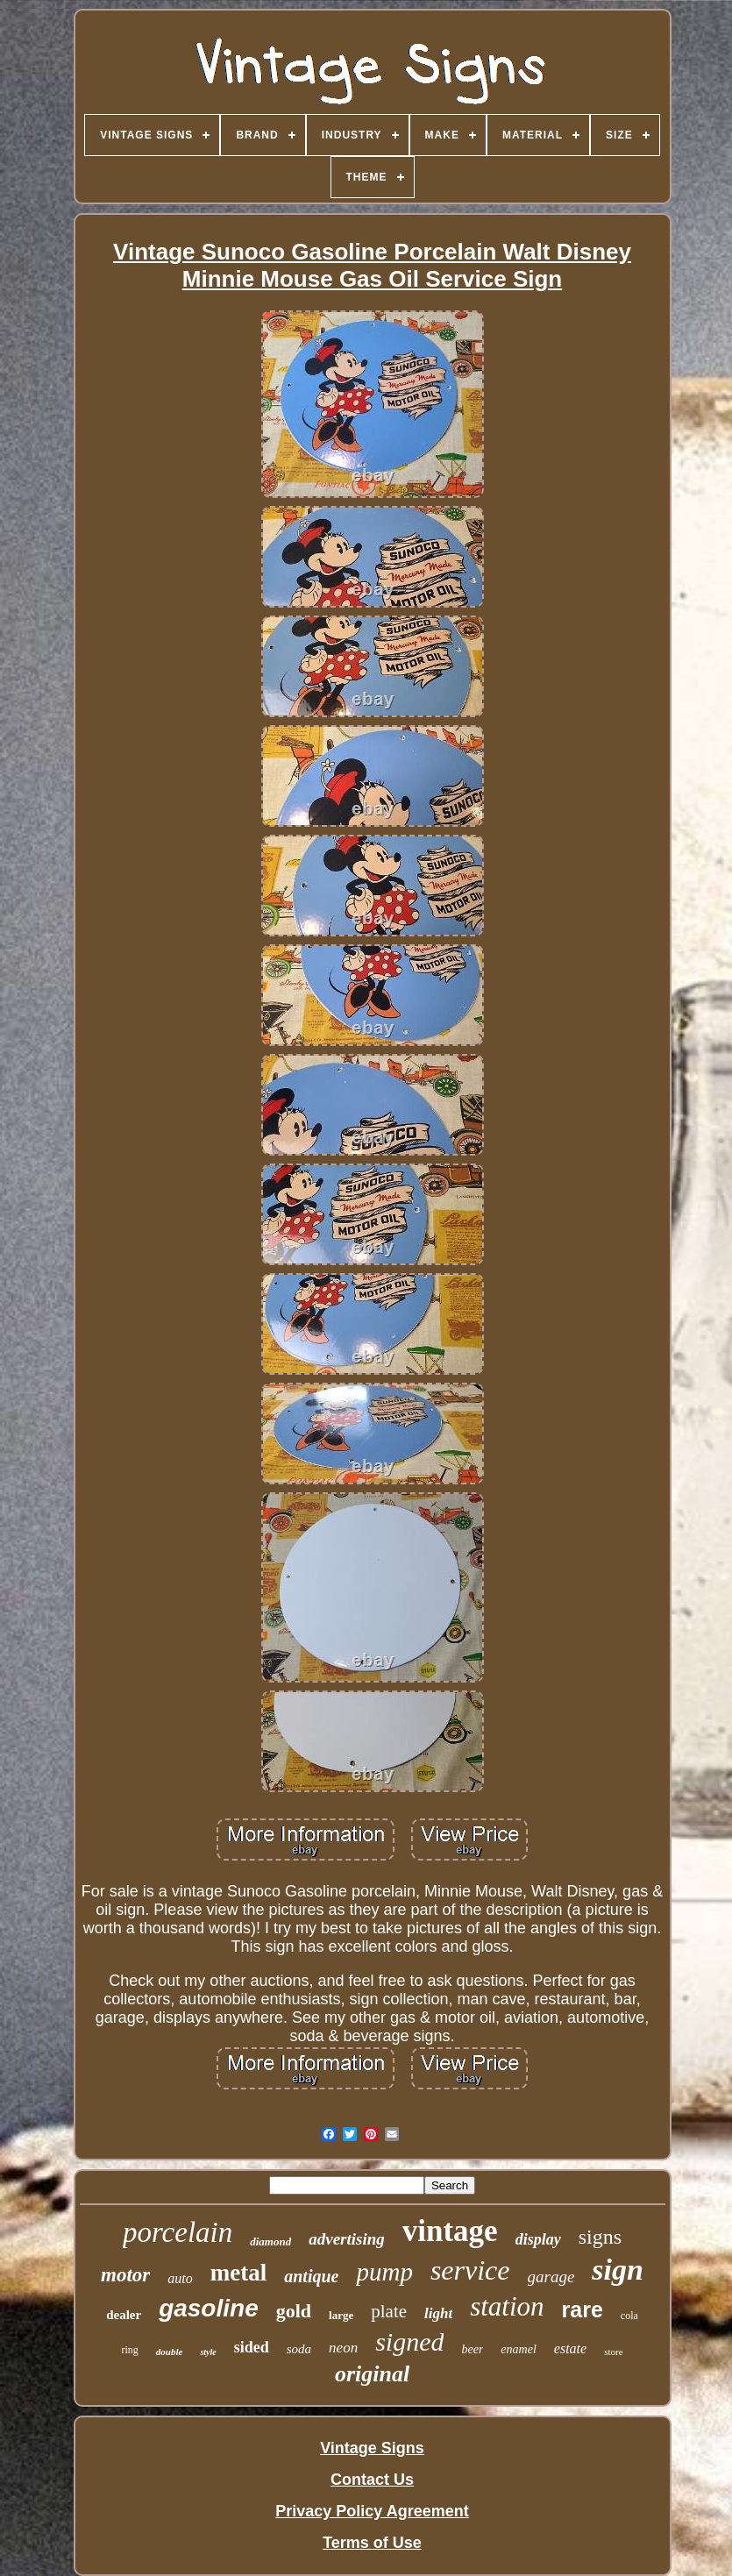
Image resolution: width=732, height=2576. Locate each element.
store (613, 2351)
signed (409, 2341)
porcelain (177, 2232)
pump (384, 2272)
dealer (123, 2315)
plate (389, 2311)
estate (570, 2348)
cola (629, 2315)
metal (238, 2272)
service (470, 2270)
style (208, 2352)
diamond (270, 2241)
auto (179, 2278)
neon (343, 2347)
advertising (347, 2239)
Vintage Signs (372, 2448)
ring (129, 2350)
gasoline (209, 2308)
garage (551, 2276)
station (507, 2306)
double (169, 2351)
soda (299, 2349)
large (341, 2315)
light (438, 2313)
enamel (518, 2349)
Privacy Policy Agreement (371, 2511)
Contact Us (372, 2479)
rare (582, 2309)
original (372, 2374)
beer (472, 2349)
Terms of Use (372, 2542)
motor (125, 2275)
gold (293, 2311)
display (538, 2239)
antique (311, 2276)
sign (617, 2269)
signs (600, 2236)
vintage (450, 2231)
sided (251, 2347)
